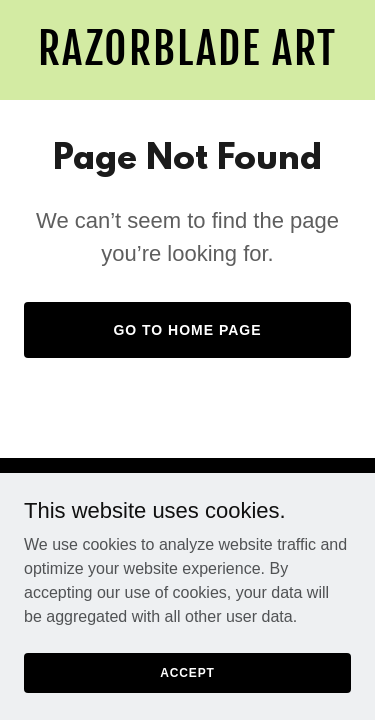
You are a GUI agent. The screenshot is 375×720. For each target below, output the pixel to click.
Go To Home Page (187, 330)
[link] (187, 59)
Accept (187, 686)
